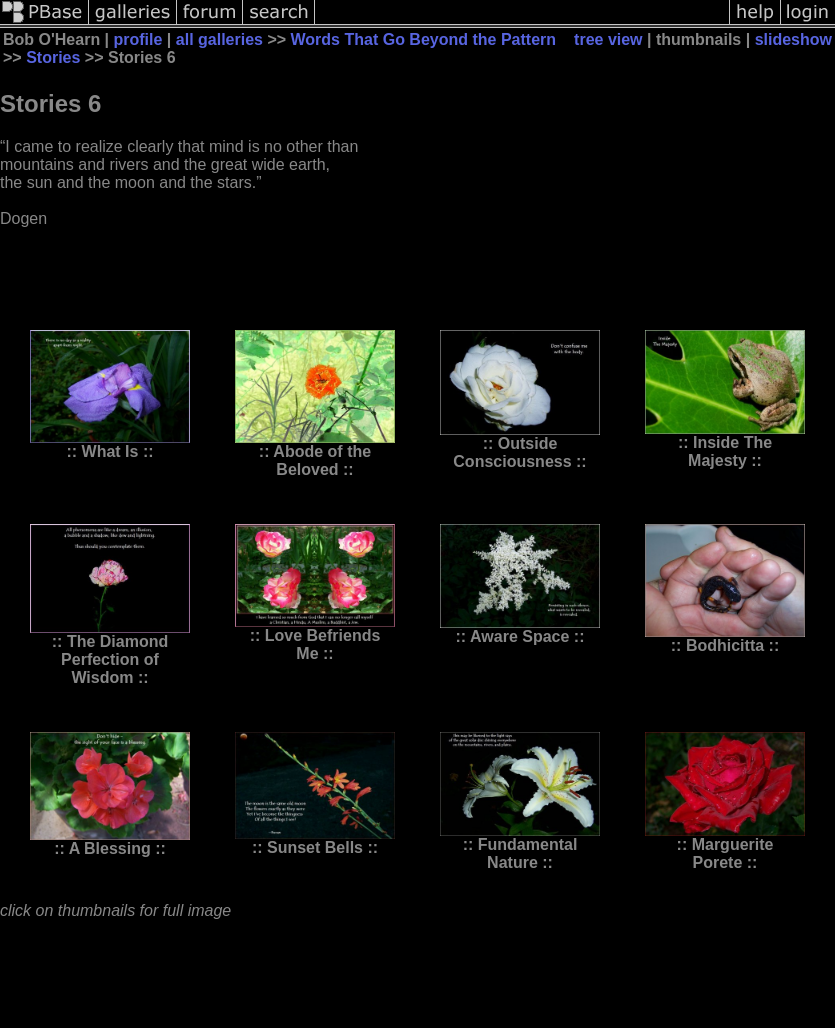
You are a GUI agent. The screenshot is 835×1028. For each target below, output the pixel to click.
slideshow (793, 39)
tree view (608, 39)
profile (138, 39)
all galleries (219, 39)
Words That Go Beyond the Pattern (424, 39)
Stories (53, 57)
